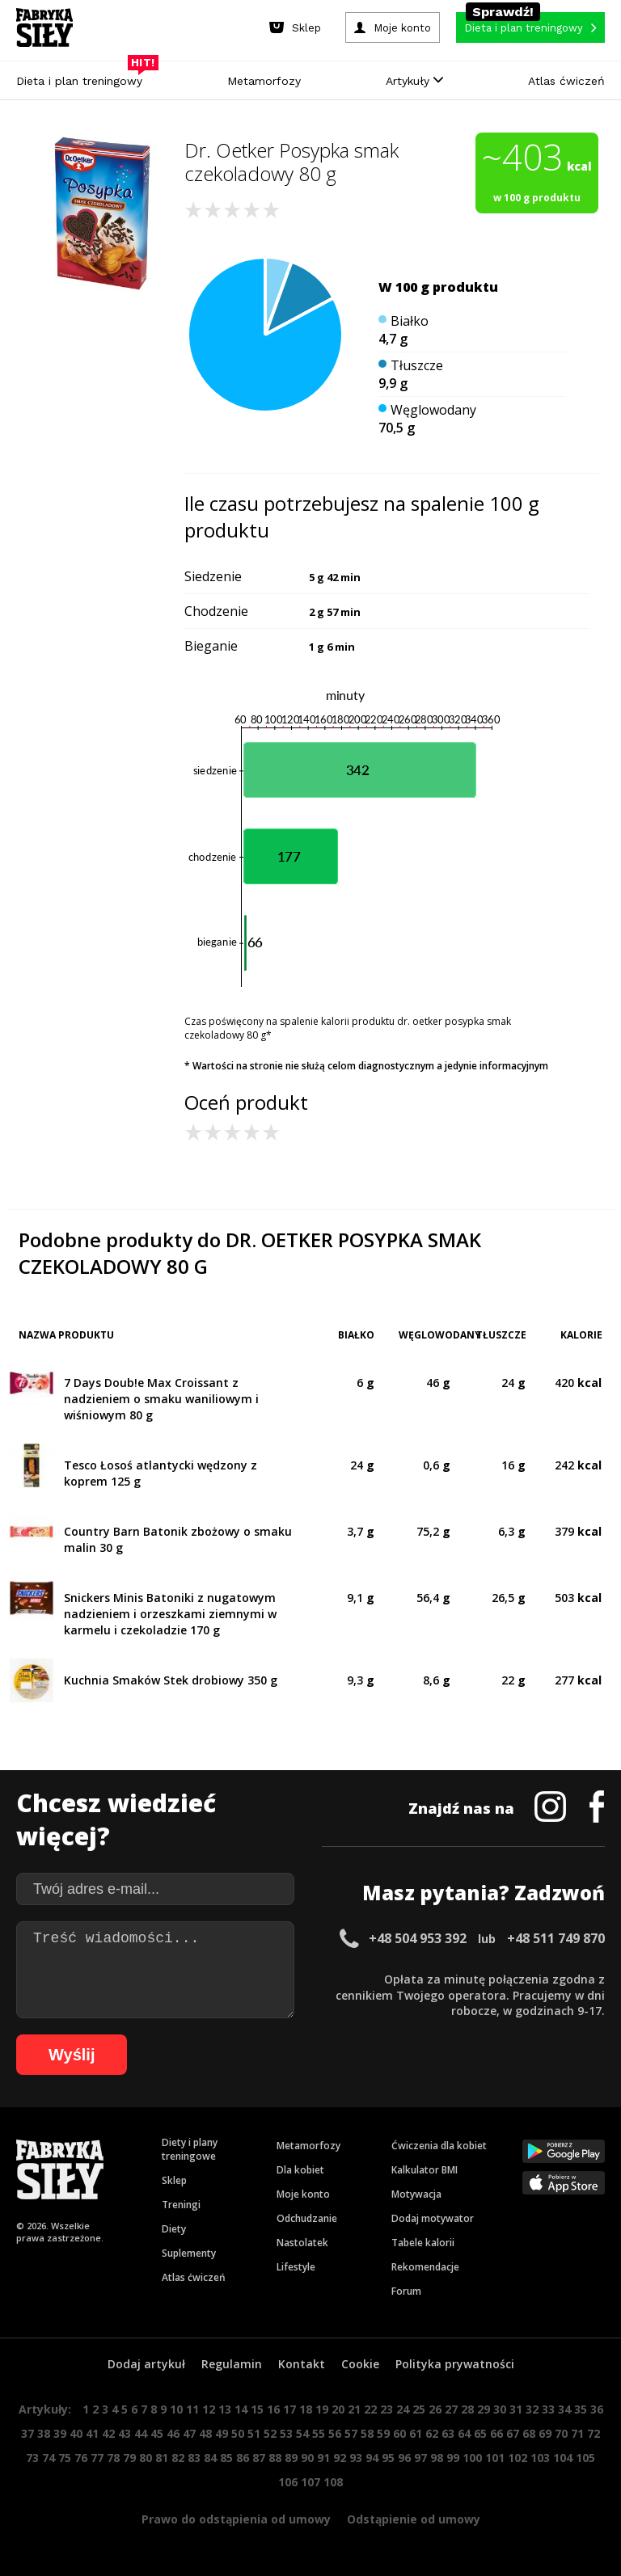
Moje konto (303, 2194)
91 (323, 2457)
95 (388, 2457)
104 (562, 2457)
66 (496, 2433)
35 (580, 2409)
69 (545, 2433)
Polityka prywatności (454, 2364)
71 (577, 2433)
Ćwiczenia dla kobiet (439, 2145)
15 (257, 2409)
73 (32, 2457)
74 (48, 2457)
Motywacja (416, 2194)
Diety (174, 2229)
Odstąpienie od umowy (413, 2519)
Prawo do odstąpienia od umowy (236, 2519)
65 (480, 2433)
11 (192, 2409)
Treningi (181, 2204)
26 (435, 2409)
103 (540, 2457)
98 (436, 2457)
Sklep (174, 2180)
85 (226, 2457)
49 (221, 2433)
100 (472, 2457)
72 (593, 2433)
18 (305, 2409)
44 (140, 2433)
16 (273, 2409)
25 (418, 2409)
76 (80, 2457)
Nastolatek (302, 2242)
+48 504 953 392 (418, 1938)
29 (483, 2409)
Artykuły (414, 80)
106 (288, 2482)
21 (354, 2409)
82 (177, 2457)
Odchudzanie (307, 2218)
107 (310, 2482)
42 (108, 2433)
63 (447, 2433)
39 (59, 2433)
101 (495, 2457)
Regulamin (231, 2364)
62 (431, 2433)
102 (517, 2457)
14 (240, 2409)
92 (339, 2457)
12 (208, 2409)
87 (258, 2457)
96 (404, 2457)
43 (124, 2433)
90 (307, 2457)
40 (76, 2433)
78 (113, 2457)
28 (467, 2409)
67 (512, 2433)
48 (205, 2433)
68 (528, 2433)
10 (176, 2409)
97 (420, 2457)
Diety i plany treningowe (190, 2149)
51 (253, 2433)
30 (499, 2409)
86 (242, 2457)
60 (399, 2433)
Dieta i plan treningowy (83, 76)
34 (564, 2409)
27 (451, 2409)
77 (97, 2457)
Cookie (360, 2364)
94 (371, 2457)
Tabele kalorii (422, 2242)
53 (286, 2433)
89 (291, 2457)
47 (189, 2433)
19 (321, 2409)
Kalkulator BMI (424, 2170)
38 (43, 2433)
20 (338, 2409)
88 (274, 2457)
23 (386, 2409)
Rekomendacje (425, 2267)
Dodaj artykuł (146, 2364)
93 (355, 2457)
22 (370, 2409)
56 (334, 2433)
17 (289, 2409)
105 (585, 2457)
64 (464, 2433)
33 (548, 2409)
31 (515, 2409)
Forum (406, 2291)
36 (596, 2409)
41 (92, 2433)
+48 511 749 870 (556, 1938)
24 (402, 2409)
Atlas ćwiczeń (566, 80)
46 (173, 2433)
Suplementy (189, 2253)
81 (161, 2457)
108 (333, 2482)
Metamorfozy (264, 80)
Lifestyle (296, 2267)
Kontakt (301, 2364)
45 (156, 2433)
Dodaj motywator (432, 2218)
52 (270, 2433)
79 (129, 2457)
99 (452, 2457)
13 (224, 2409)
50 (237, 2433)
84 (210, 2457)
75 (64, 2457)
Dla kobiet (300, 2170)
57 (350, 2433)
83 (194, 2457)
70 (561, 2433)
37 (27, 2433)
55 (318, 2433)
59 (383, 2433)
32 (532, 2409)
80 (145, 2457)
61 (415, 2433)
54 (302, 2433)
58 (367, 2433)
